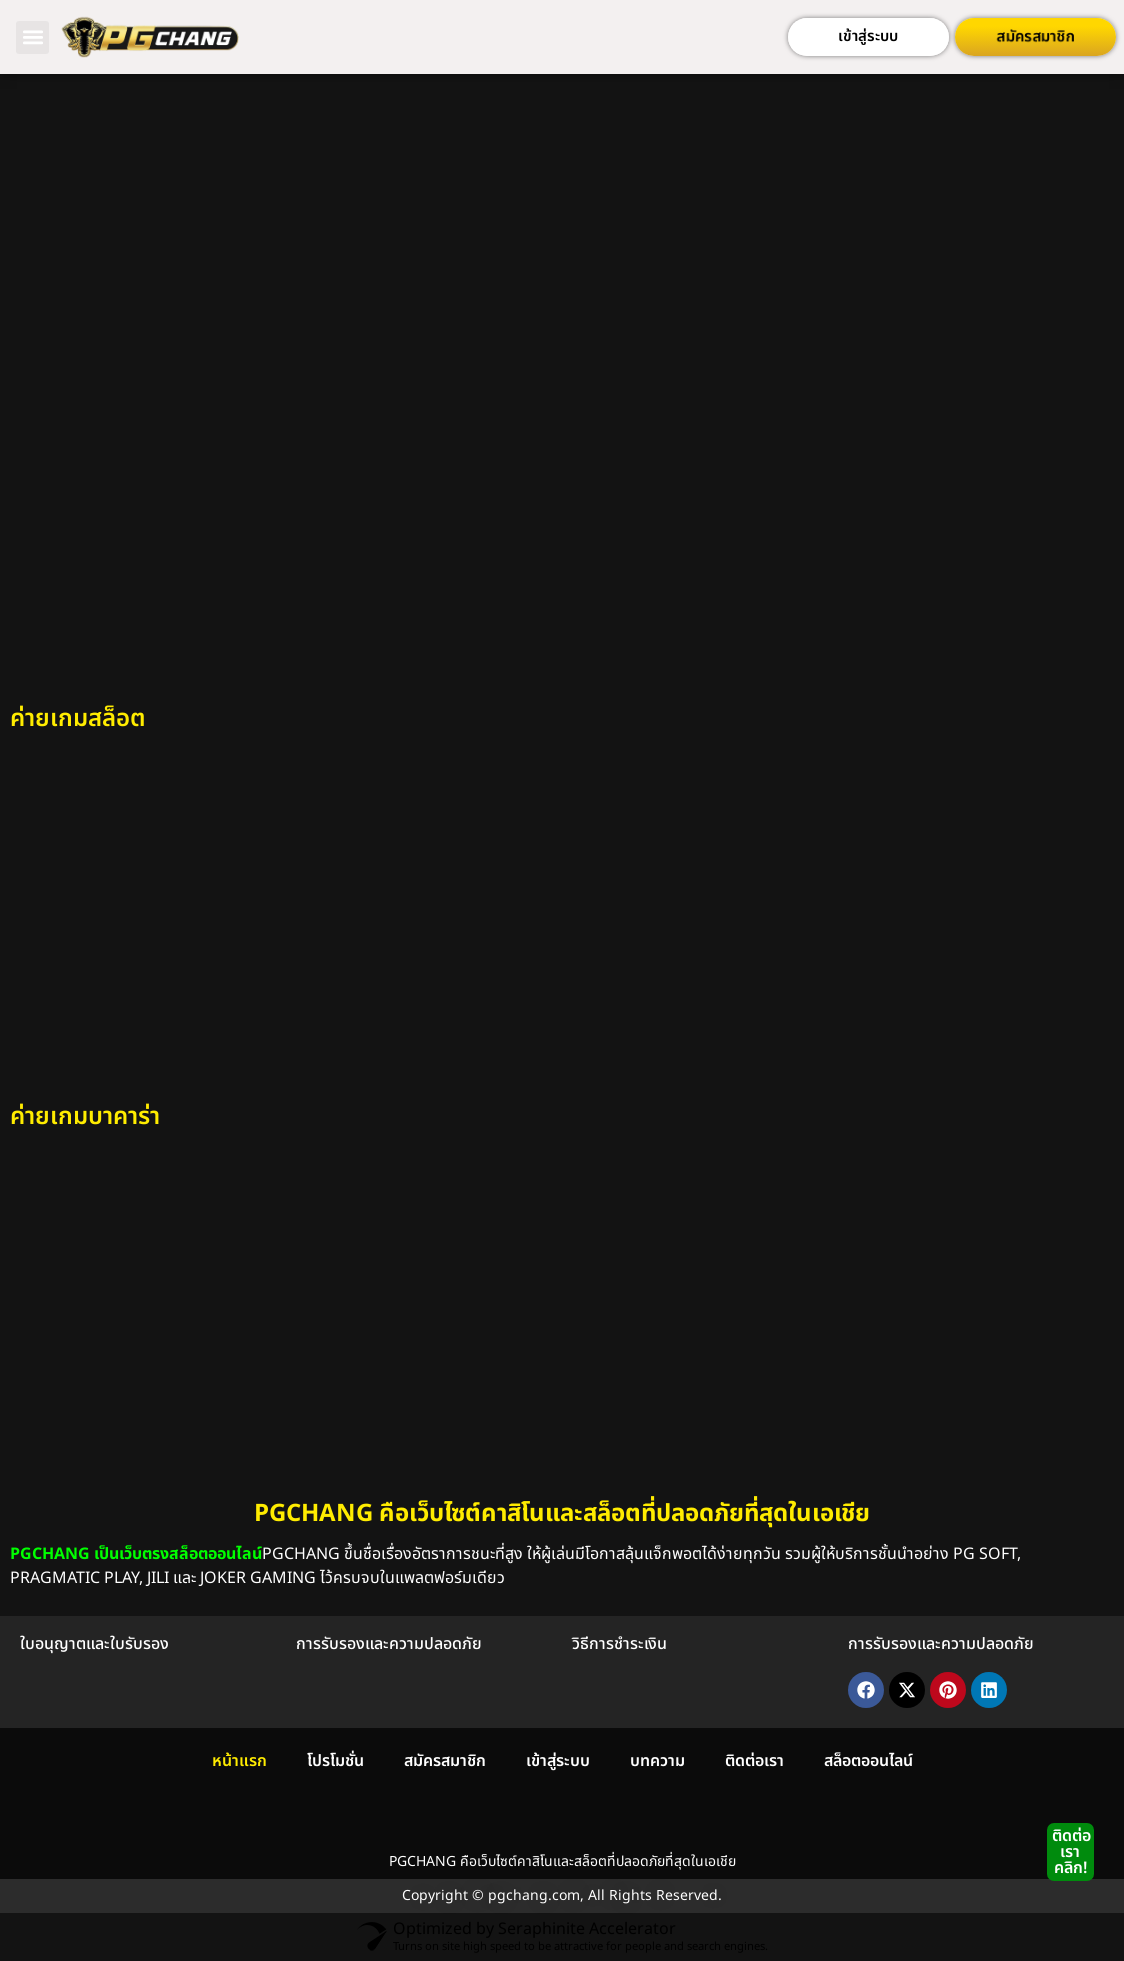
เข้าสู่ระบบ (558, 1761)
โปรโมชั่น (335, 1761)
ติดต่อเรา (754, 1761)
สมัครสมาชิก (445, 1761)
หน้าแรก (239, 1761)
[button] (32, 37)
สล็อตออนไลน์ (868, 1761)
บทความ (657, 1761)
